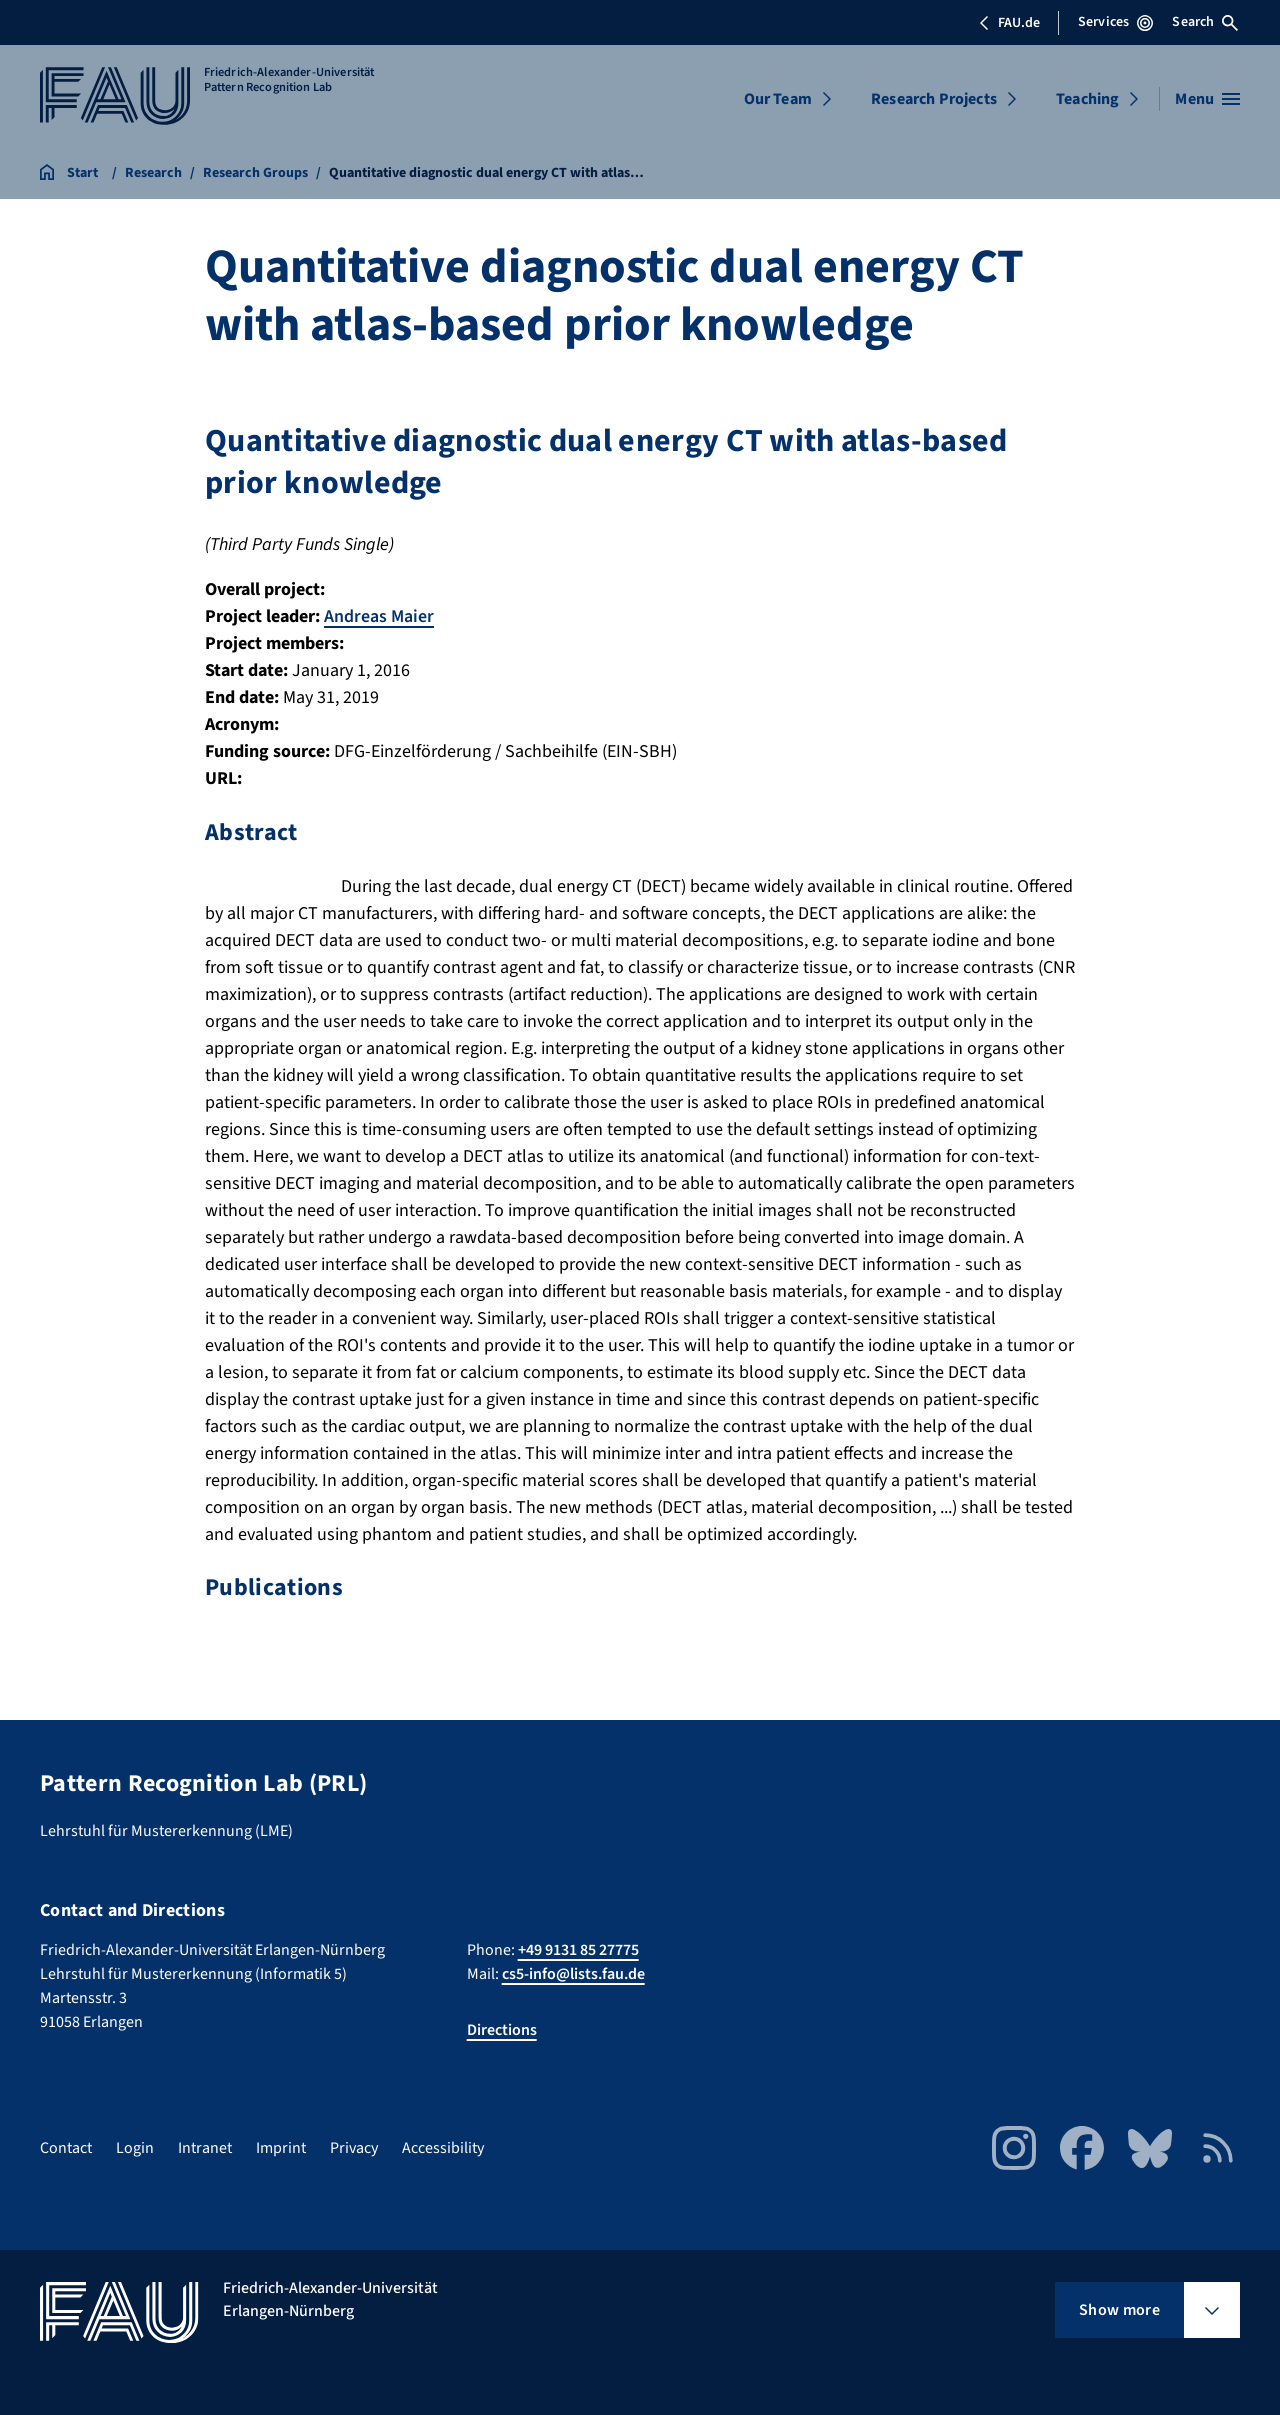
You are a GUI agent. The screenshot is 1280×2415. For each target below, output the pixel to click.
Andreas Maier (379, 616)
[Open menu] (1207, 99)
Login (135, 2147)
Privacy (354, 2147)
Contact (66, 2147)
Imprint (281, 2147)
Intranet (205, 2147)
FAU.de (1009, 23)
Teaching (1087, 99)
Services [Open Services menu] (1115, 22)
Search (1205, 22)
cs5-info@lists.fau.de (573, 1973)
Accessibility (443, 2147)
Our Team (778, 99)
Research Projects (934, 99)
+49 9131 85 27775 (578, 1949)
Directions (502, 2029)
